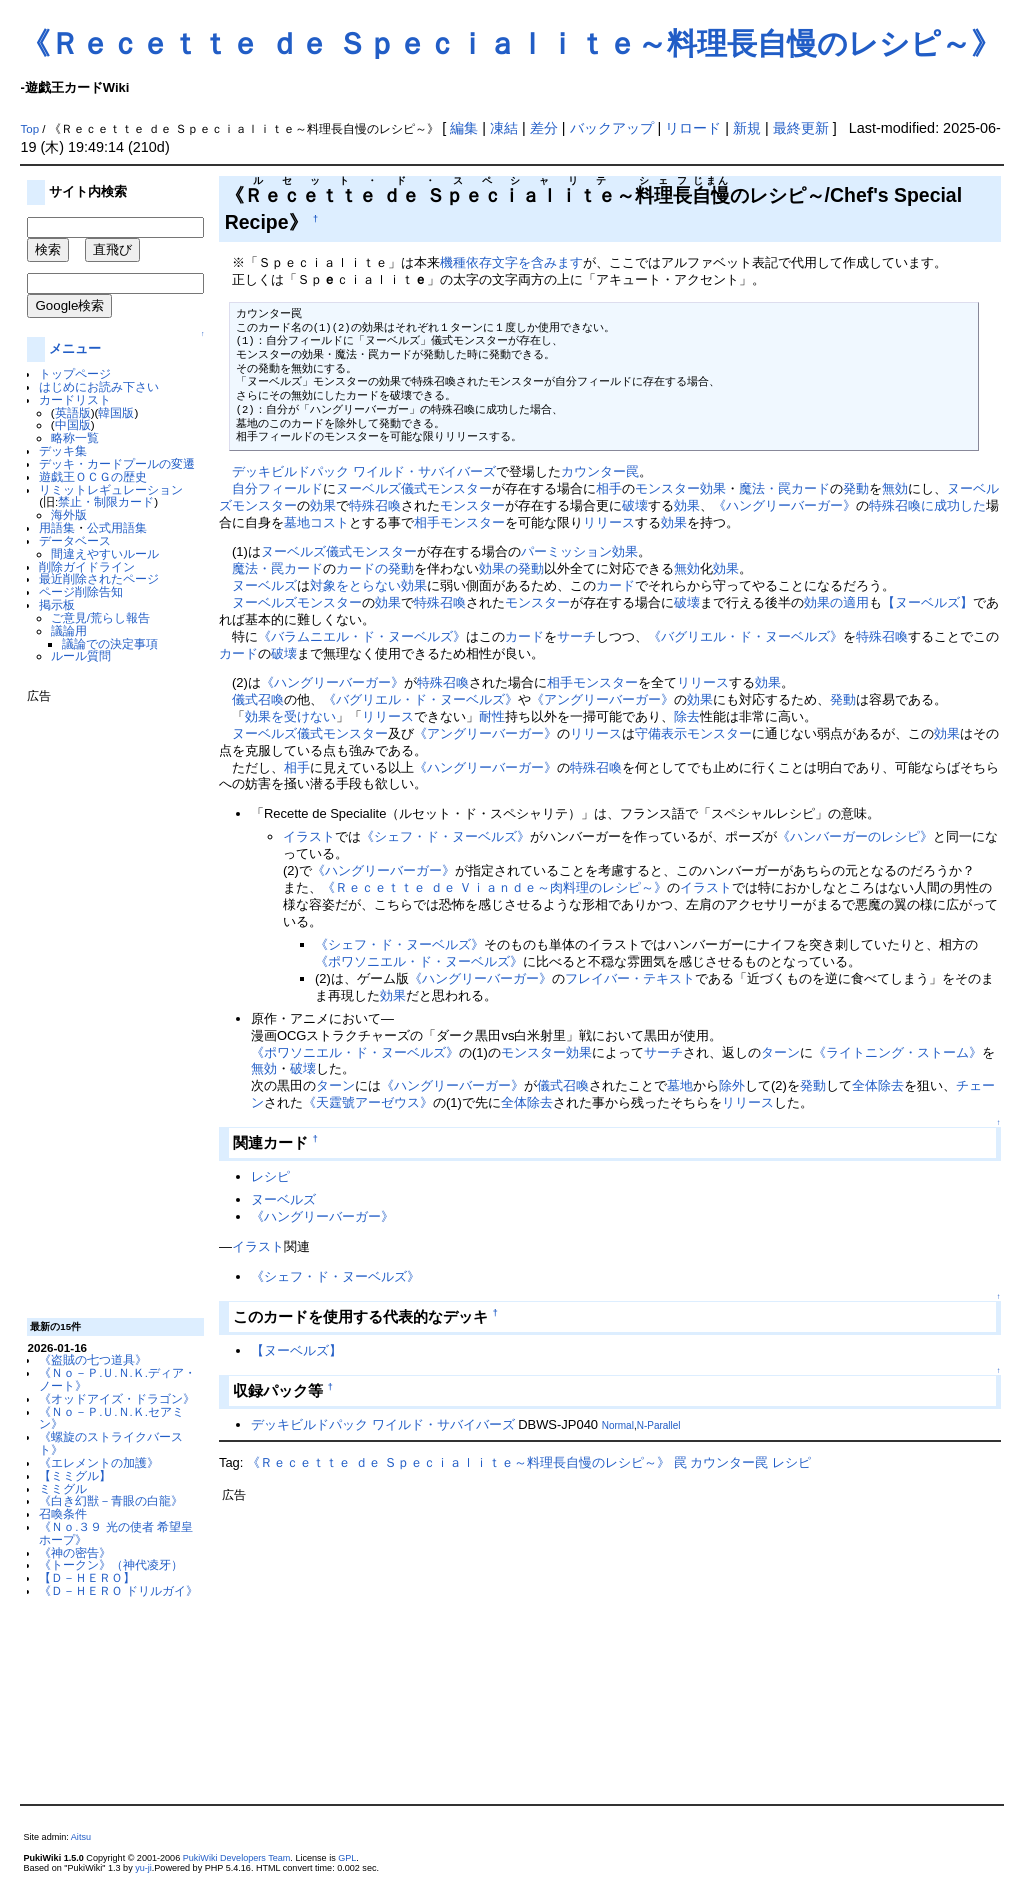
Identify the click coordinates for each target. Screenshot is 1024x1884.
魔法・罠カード (784, 488)
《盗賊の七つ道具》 (93, 1359)
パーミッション (566, 551)
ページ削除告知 (81, 591)
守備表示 (661, 733)
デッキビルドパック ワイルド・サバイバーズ (364, 471)
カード (615, 585)
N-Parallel (659, 1425)
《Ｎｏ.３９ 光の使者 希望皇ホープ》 (116, 1533)
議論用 (69, 630)
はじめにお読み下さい (99, 386)
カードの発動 (375, 568)
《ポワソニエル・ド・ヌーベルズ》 (419, 961)
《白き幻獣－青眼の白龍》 (111, 1500)
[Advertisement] (107, 1003)
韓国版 (116, 412)
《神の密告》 (75, 1552)
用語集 (57, 527)
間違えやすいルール (105, 553)
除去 (687, 716)
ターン (780, 1052)
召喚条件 (63, 1513)
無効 (895, 488)
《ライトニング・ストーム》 (897, 1052)
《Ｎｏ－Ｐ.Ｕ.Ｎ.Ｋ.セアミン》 (111, 1418)
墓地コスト (316, 522)
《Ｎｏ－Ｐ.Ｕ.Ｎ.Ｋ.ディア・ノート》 (117, 1379)
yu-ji (143, 1868)
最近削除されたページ (99, 578)
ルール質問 (81, 655)
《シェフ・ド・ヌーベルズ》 (445, 836)
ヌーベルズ (368, 488)
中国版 (73, 424)
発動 (856, 488)
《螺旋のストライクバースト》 (111, 1443)
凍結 (504, 128)
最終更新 (801, 128)
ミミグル (63, 1488)
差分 (544, 128)
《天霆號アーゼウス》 (368, 1102)
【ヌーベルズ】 (927, 602)
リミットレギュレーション (111, 489)
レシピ (270, 1176)
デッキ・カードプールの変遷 (117, 463)
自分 (245, 488)
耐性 (492, 716)
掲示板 (57, 604)
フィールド (290, 488)
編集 (464, 128)
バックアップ (612, 128)
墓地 (680, 1085)
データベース (75, 540)
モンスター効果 (680, 488)
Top (29, 129)
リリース (609, 522)
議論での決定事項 (110, 643)
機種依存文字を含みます (511, 262)
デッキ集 (63, 450)
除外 (732, 1085)
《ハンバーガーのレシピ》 (855, 836)
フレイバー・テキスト (630, 978)
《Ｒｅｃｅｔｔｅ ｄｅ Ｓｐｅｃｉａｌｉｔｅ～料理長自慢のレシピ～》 (510, 43)
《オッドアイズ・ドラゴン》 (117, 1398)
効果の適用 (836, 602)
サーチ (576, 636)
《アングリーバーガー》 (602, 699)
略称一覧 (75, 437)
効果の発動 (511, 568)
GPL (347, 1858)
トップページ (75, 373)
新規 (747, 128)
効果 (323, 505)
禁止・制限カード (106, 501)
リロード (693, 128)
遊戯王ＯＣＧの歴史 (93, 476)
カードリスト (75, 399)
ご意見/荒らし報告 (100, 617)
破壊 (635, 505)
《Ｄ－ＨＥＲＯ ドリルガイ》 (118, 1590)
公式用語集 (117, 527)
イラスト (309, 836)
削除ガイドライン (87, 566)
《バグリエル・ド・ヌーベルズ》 (745, 636)
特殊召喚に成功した (927, 505)
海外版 (69, 514)
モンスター (264, 505)
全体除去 (878, 1085)
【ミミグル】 (75, 1475)
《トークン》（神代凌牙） (111, 1564)
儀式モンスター (446, 488)
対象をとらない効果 (368, 585)
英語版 (73, 412)
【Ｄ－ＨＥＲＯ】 (87, 1577)
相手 (609, 488)
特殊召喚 (375, 505)
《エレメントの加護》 (99, 1462)
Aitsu (81, 1837)
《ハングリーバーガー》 (784, 505)
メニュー (75, 348)
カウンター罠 (600, 471)
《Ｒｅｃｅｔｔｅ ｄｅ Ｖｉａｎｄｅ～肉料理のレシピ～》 (494, 887)
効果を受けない (290, 716)
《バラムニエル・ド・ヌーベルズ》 (362, 636)
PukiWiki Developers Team (237, 1858)
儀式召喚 (258, 699)
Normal (618, 1425)
